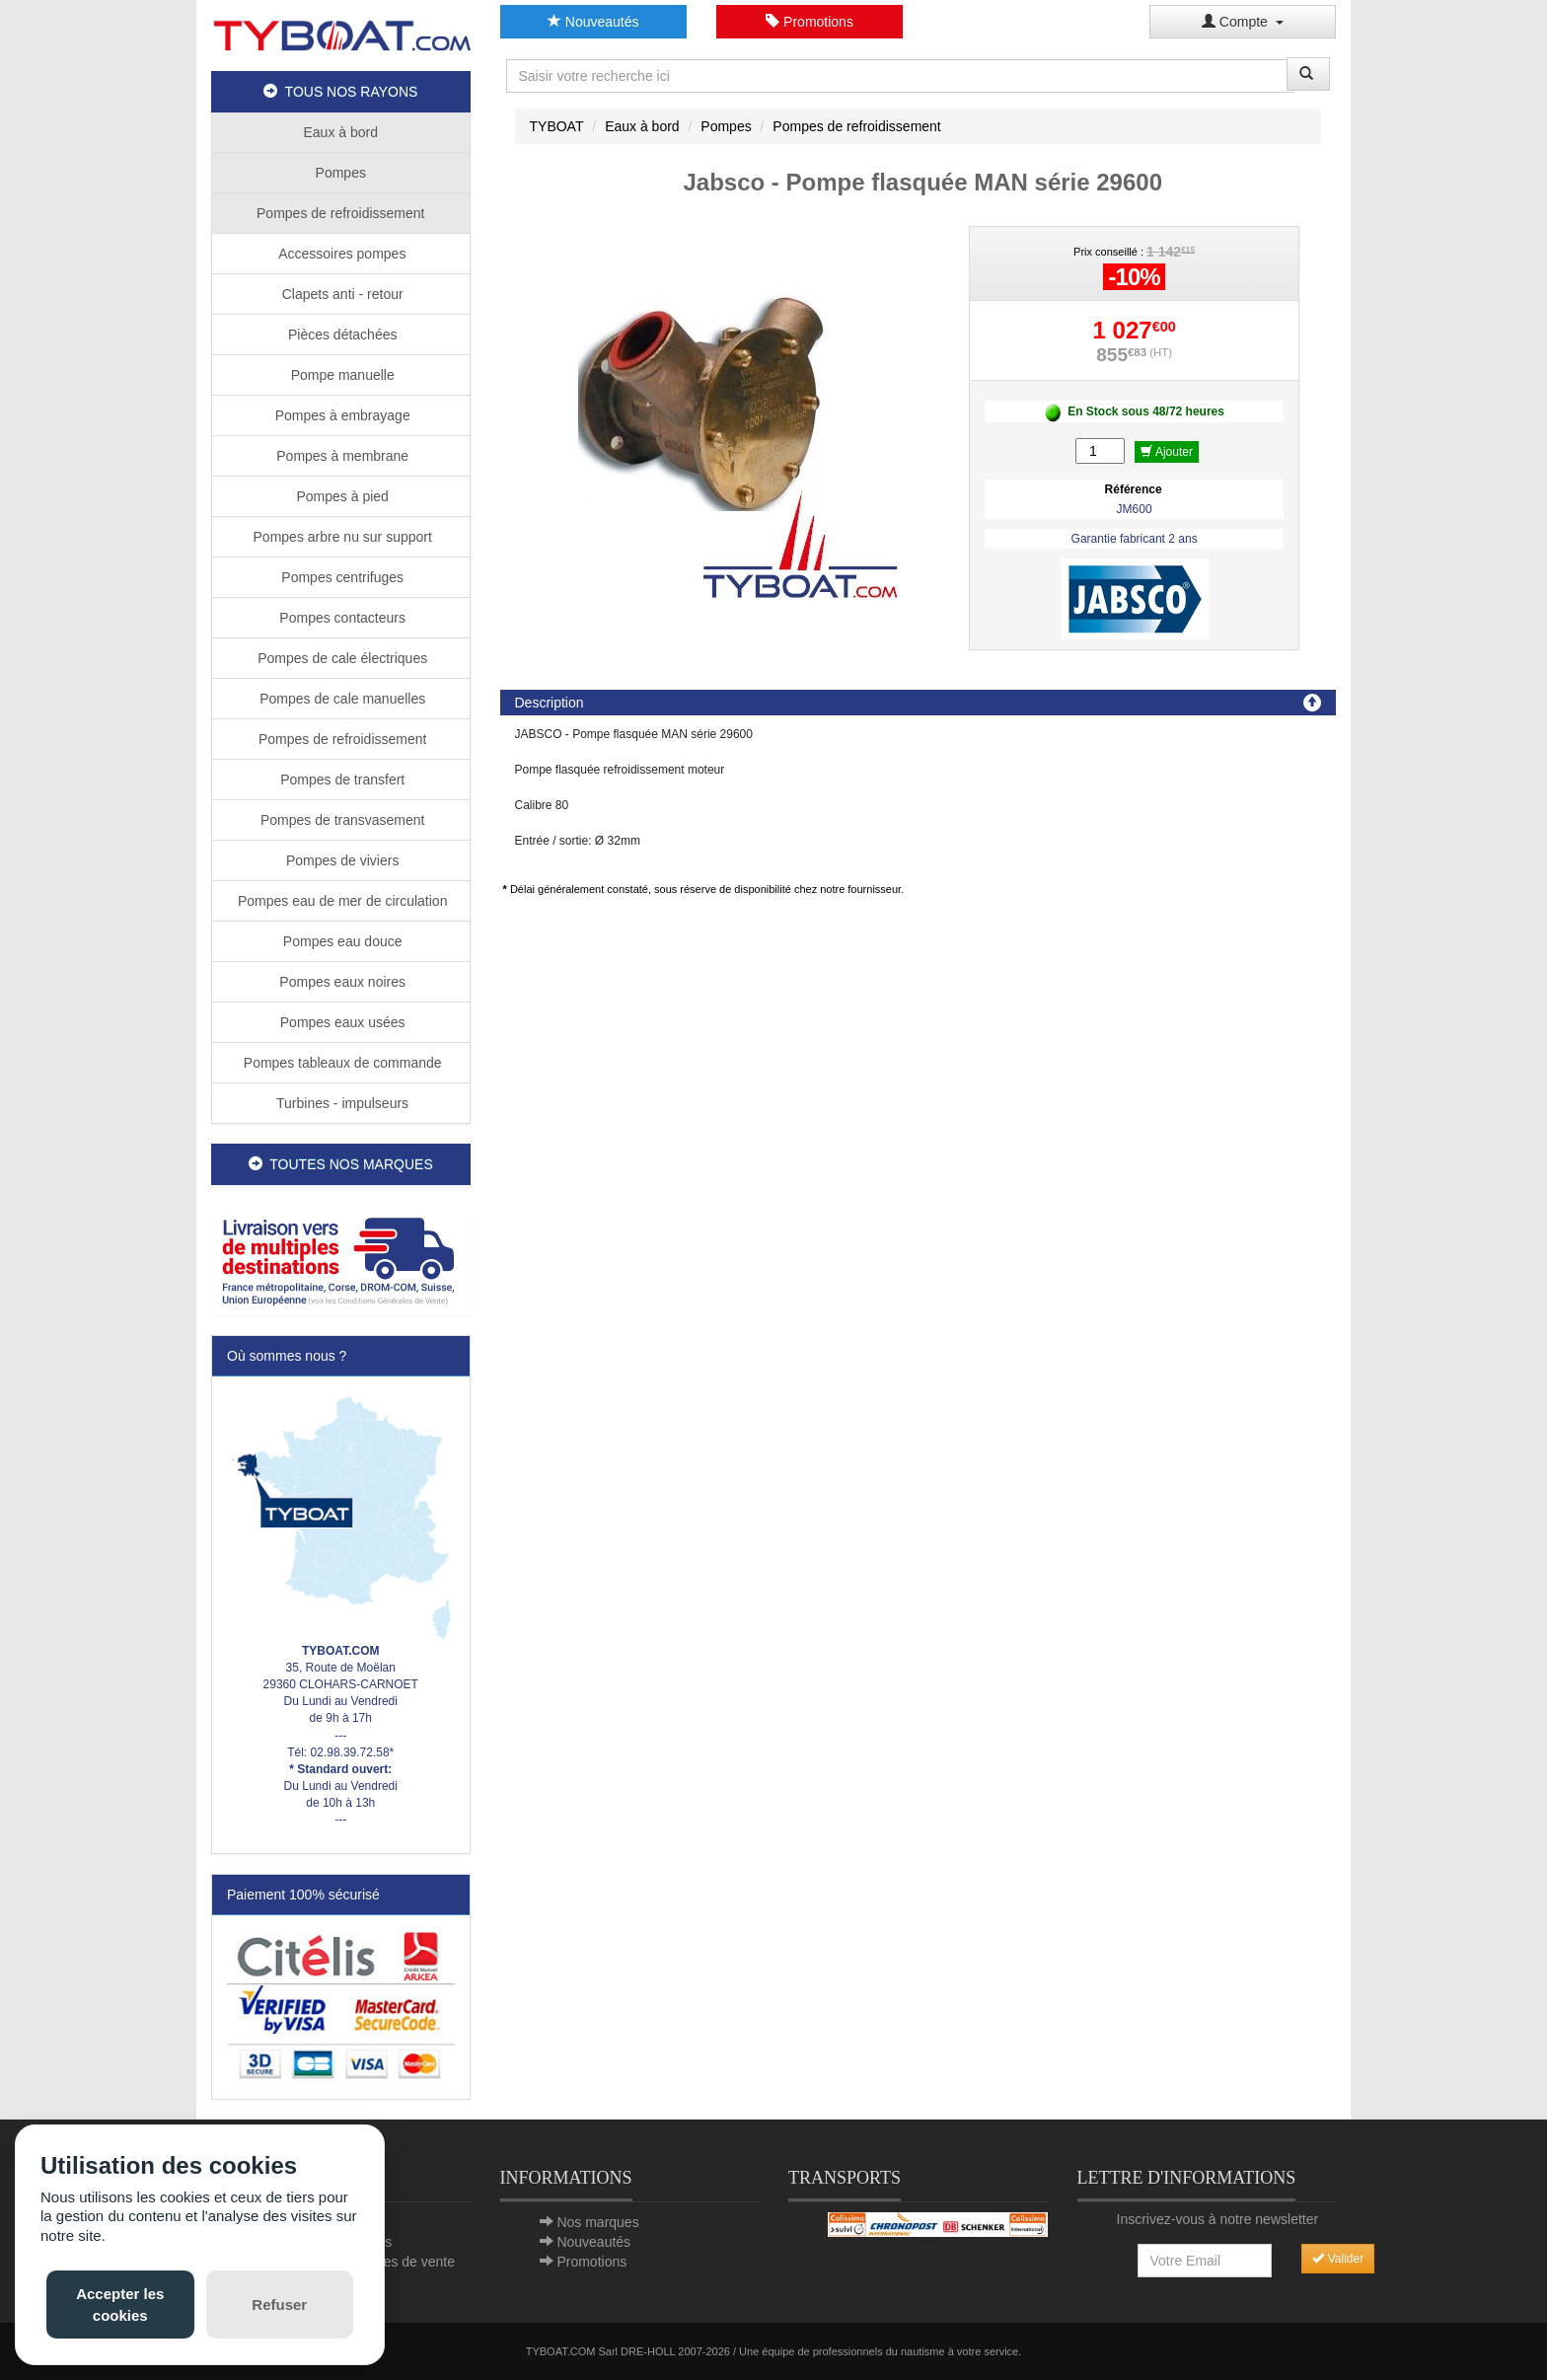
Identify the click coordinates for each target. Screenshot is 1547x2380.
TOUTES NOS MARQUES (341, 1164)
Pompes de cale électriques (340, 658)
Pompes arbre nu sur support (341, 537)
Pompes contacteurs (340, 618)
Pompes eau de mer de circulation (340, 901)
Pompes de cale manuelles (340, 699)
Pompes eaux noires (340, 982)
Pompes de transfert (340, 779)
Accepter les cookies (120, 2304)
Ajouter (1167, 452)
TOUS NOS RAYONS (340, 92)
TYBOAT (557, 126)
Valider (1337, 2259)
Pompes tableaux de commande (341, 1063)
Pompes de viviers (340, 860)
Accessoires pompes (340, 253)
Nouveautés (593, 22)
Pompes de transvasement (340, 820)
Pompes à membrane (340, 456)
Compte (1243, 22)
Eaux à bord (341, 132)
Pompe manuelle (341, 375)
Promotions (809, 22)
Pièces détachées (340, 334)
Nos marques (597, 2222)
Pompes (341, 173)
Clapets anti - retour (341, 294)
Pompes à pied (341, 496)
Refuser (279, 2304)
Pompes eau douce (341, 941)
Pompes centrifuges (340, 577)
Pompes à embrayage (340, 415)
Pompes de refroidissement (340, 213)
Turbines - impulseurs (340, 1103)
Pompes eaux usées (340, 1022)
